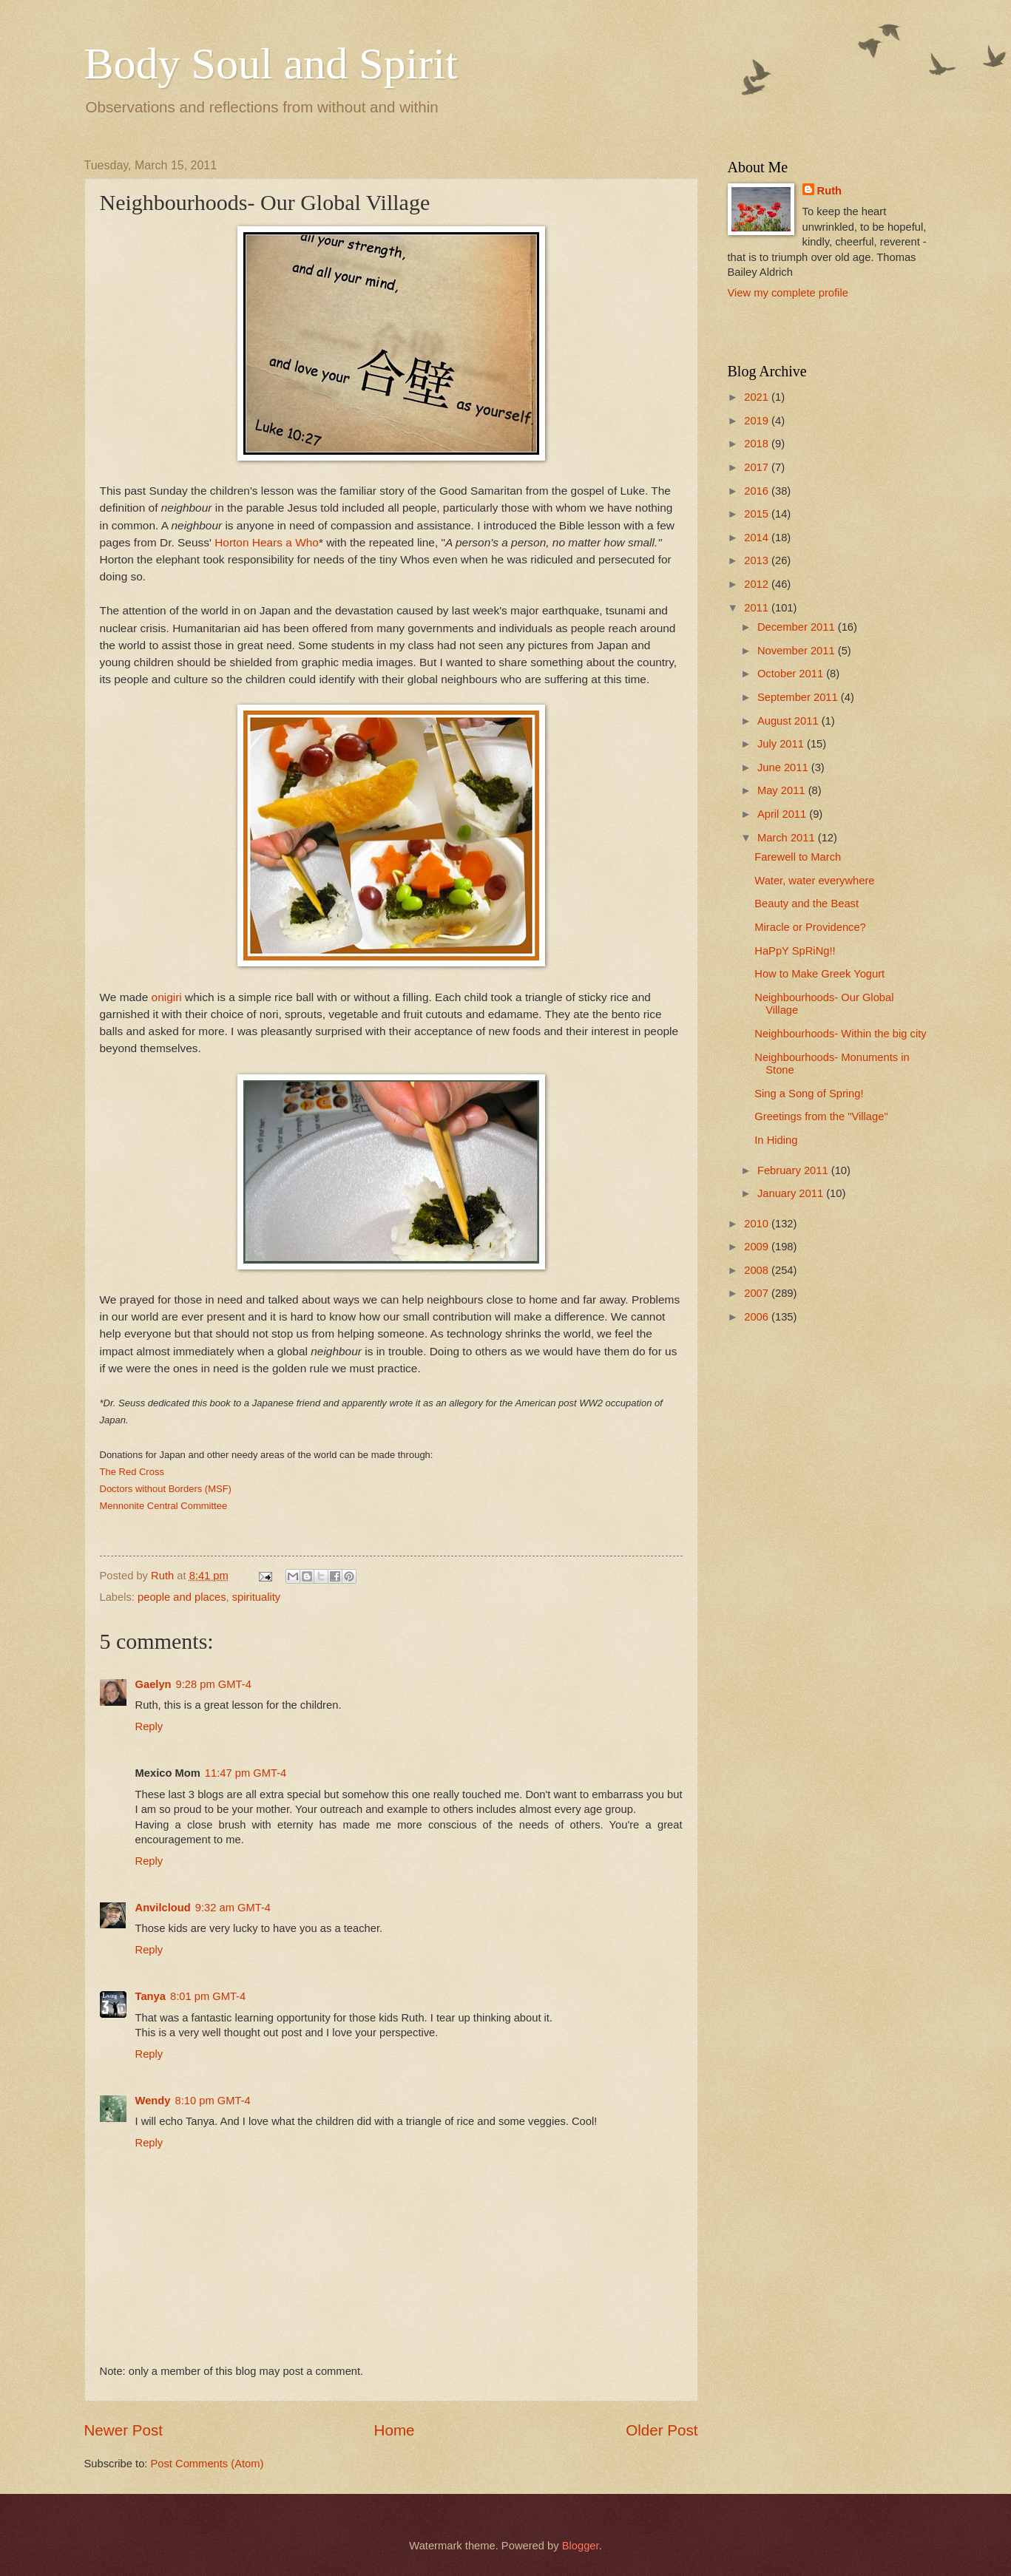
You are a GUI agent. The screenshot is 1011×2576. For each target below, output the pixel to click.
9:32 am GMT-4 (233, 1908)
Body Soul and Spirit (271, 63)
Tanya (150, 1996)
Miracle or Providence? (810, 927)
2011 (757, 608)
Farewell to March (797, 857)
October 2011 (791, 673)
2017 (757, 467)
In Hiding (775, 1140)
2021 (757, 397)
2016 (757, 491)
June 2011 (784, 767)
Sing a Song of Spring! (808, 1093)
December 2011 (797, 627)
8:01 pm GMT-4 (208, 1996)
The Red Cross (132, 1471)
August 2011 (789, 721)
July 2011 (782, 744)
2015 (757, 514)
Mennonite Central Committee (164, 1505)
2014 (757, 537)
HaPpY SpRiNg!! (794, 951)
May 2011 (782, 790)
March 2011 (787, 838)
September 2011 (799, 697)
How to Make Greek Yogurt (819, 974)
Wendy (153, 2100)
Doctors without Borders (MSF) (165, 1488)
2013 (757, 560)
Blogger (580, 2546)
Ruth (829, 191)
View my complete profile (788, 293)
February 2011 (794, 1170)
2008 (757, 1270)
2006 (757, 1317)
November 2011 (797, 651)
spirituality (256, 1597)
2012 (757, 584)
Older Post (661, 2429)
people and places (182, 1597)
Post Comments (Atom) (207, 2464)
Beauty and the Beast (806, 903)
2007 (757, 1293)
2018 (757, 444)
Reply (149, 1726)
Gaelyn (153, 1684)
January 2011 (791, 1193)
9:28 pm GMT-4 (213, 1684)
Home (394, 2429)
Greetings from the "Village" (820, 1116)
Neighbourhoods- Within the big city (840, 1034)
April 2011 (783, 814)
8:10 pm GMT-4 (212, 2100)
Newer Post (123, 2429)
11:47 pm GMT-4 (245, 1773)
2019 (757, 421)
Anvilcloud (163, 1908)
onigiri (167, 997)
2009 (757, 1247)
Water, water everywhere (814, 881)
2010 (757, 1224)
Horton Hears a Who (266, 542)
